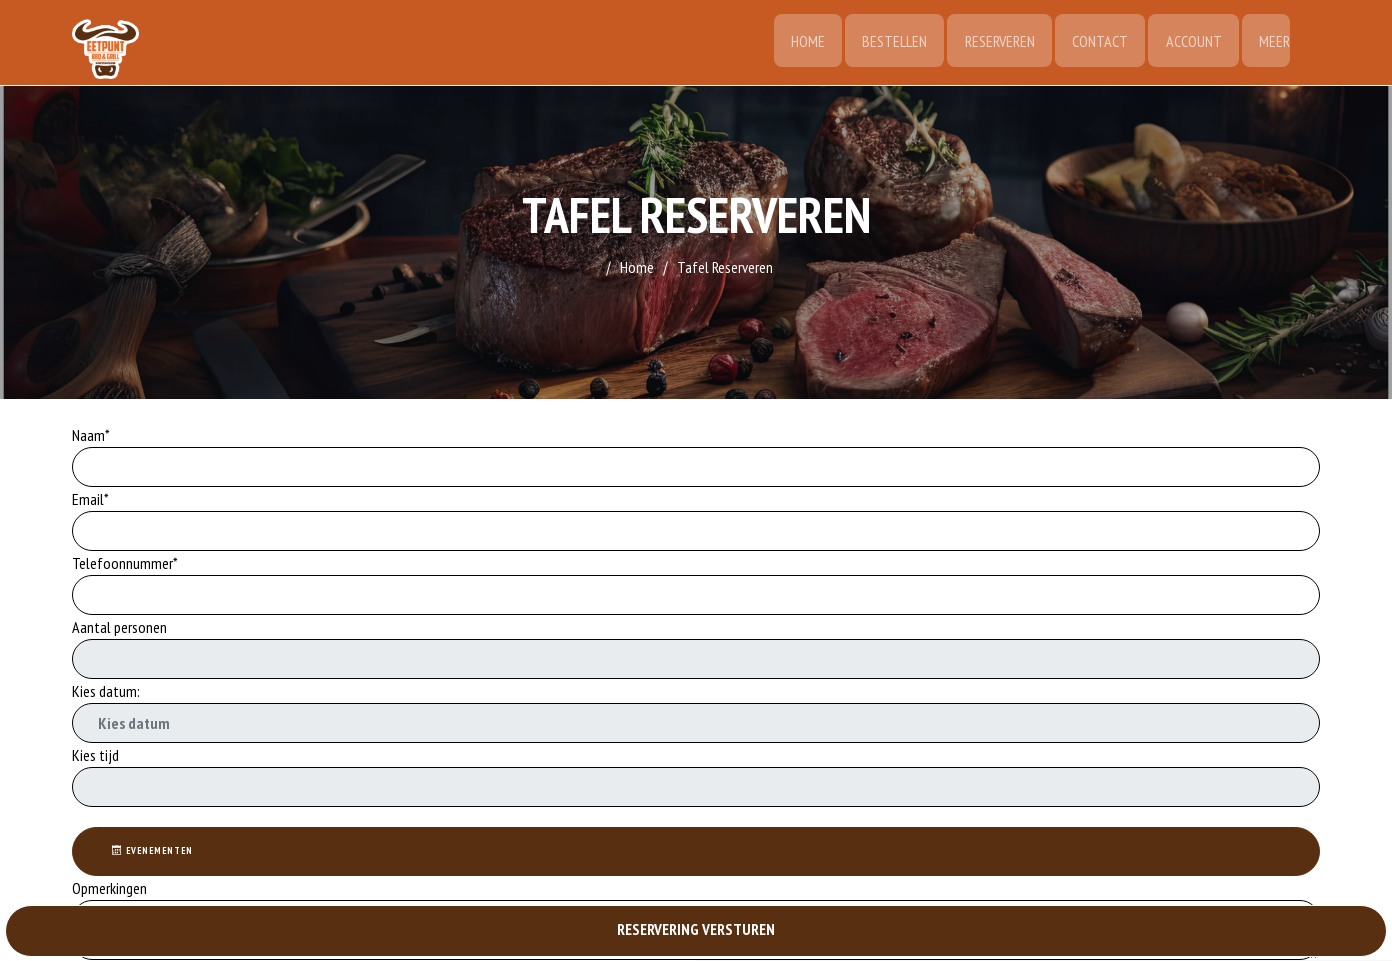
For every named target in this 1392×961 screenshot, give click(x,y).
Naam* (91, 435)
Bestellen (888, 42)
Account (1192, 42)
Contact (1097, 42)
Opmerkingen (111, 889)
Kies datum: (106, 691)
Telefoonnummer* (125, 563)
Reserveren (995, 42)
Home (800, 42)
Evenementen (154, 851)
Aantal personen (119, 627)
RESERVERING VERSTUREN (696, 930)
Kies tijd (95, 755)
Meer (1274, 42)
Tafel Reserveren (725, 267)
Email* (90, 499)
